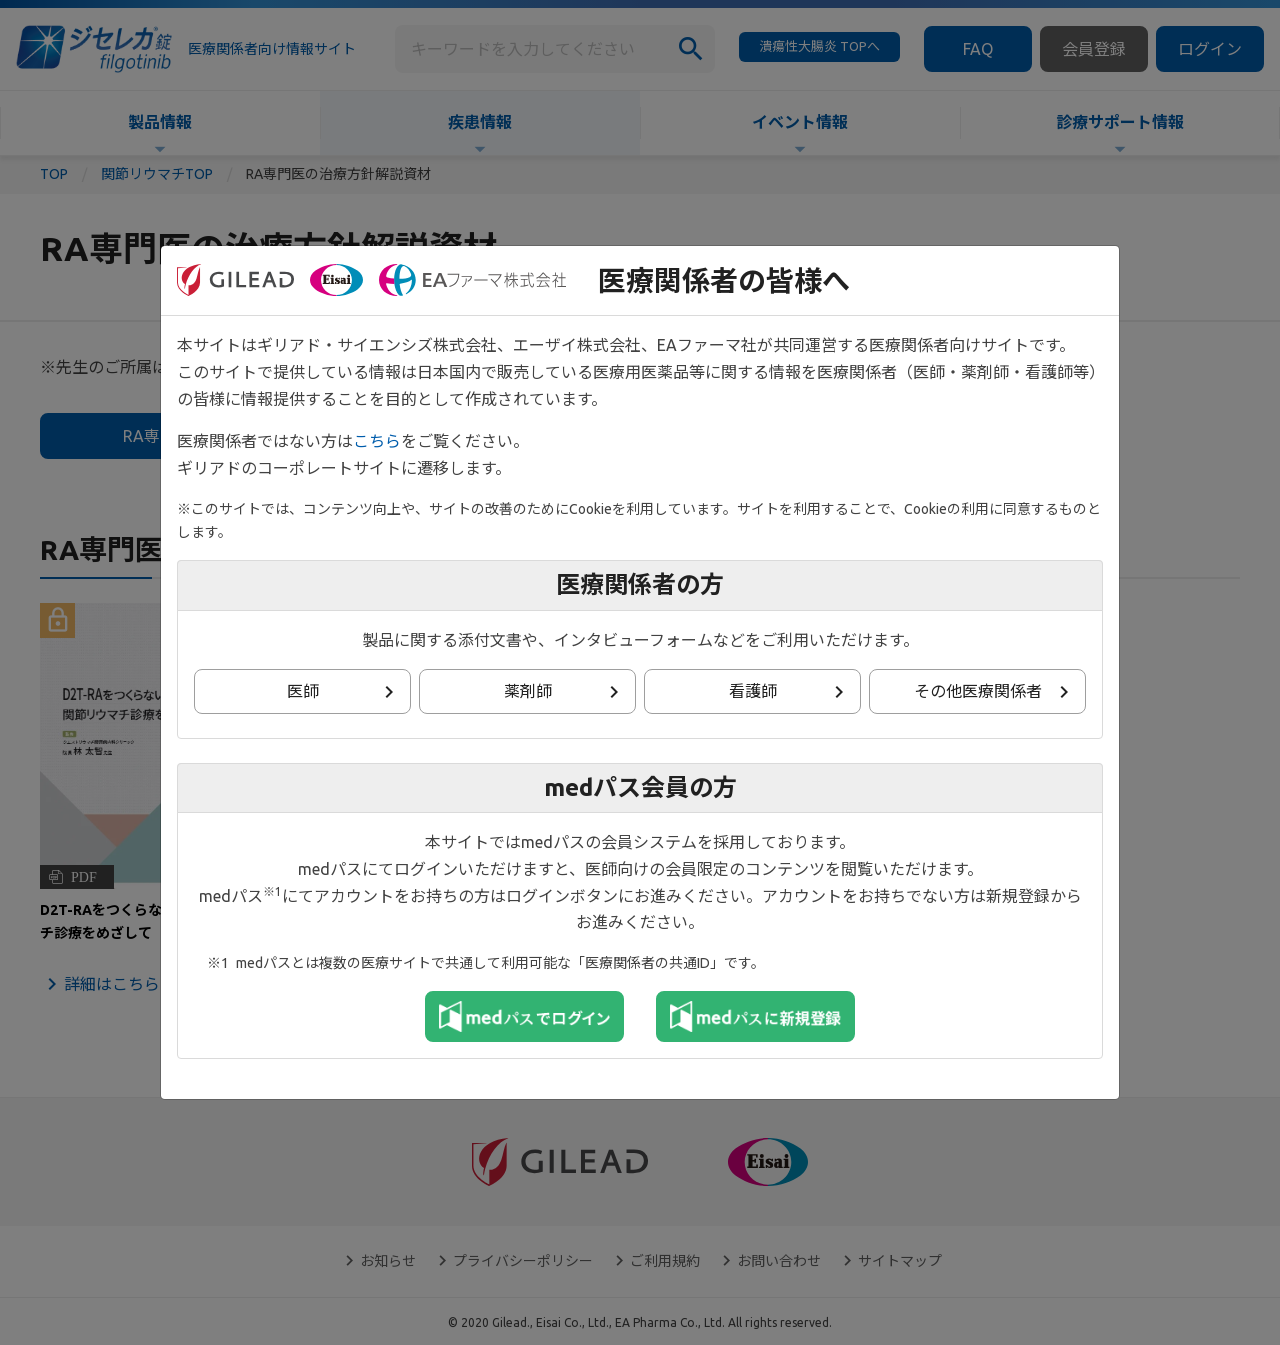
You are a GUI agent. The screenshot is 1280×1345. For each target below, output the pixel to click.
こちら (377, 441)
